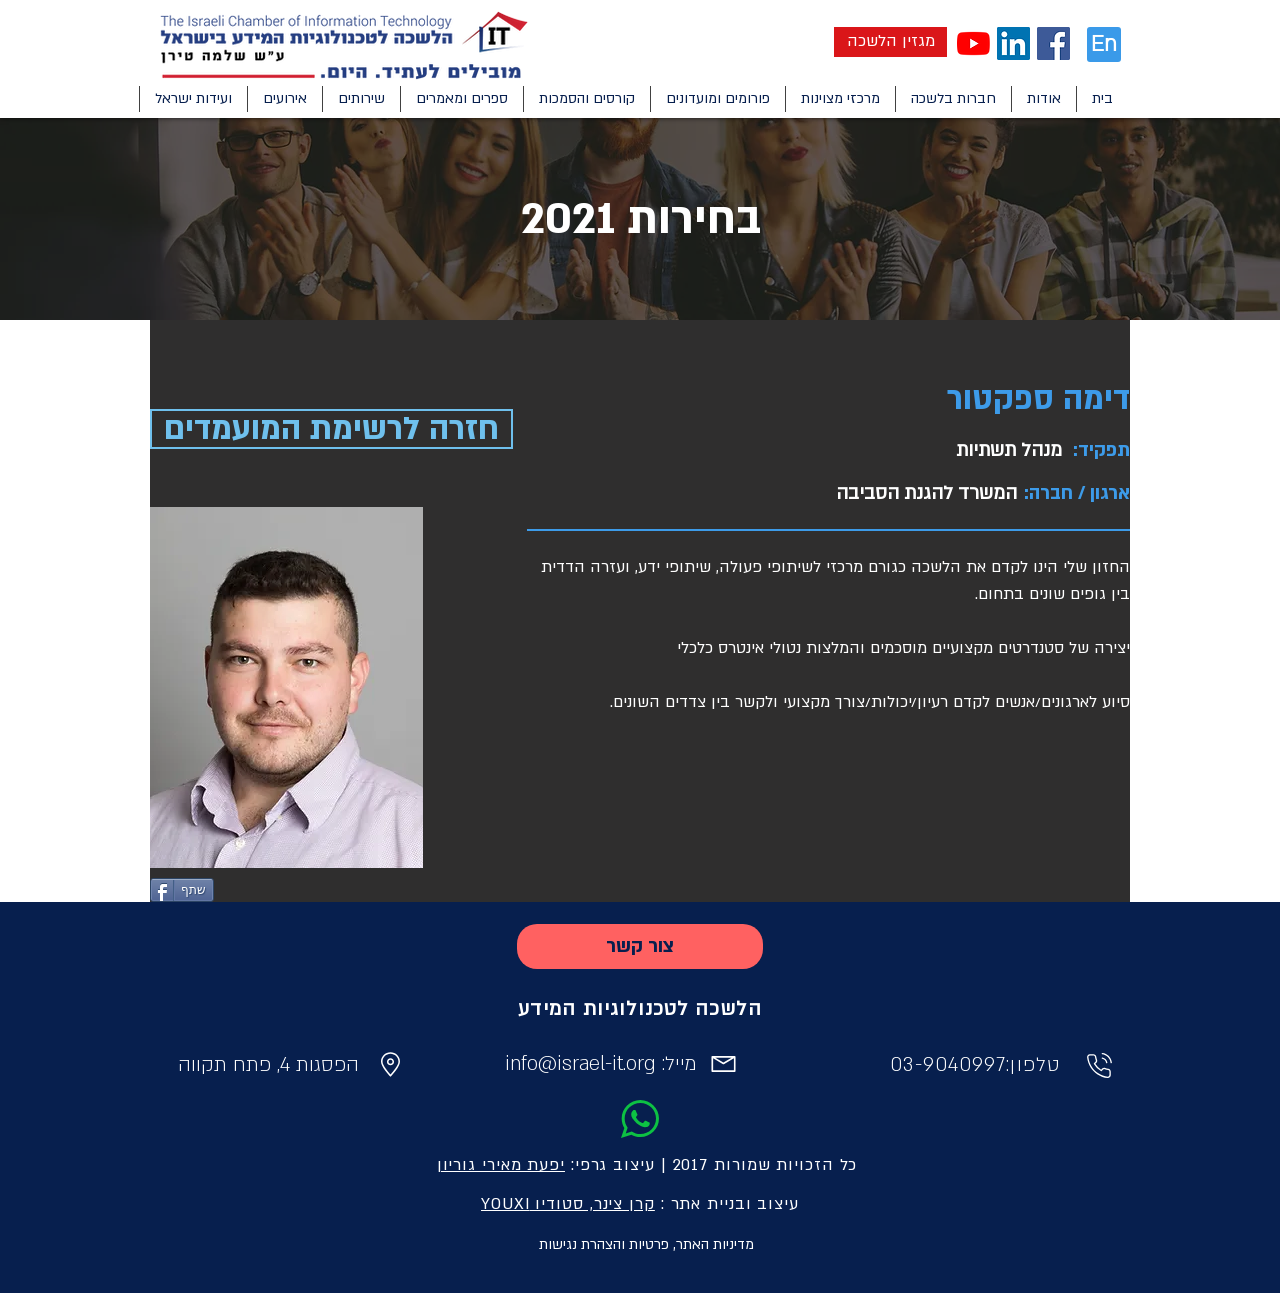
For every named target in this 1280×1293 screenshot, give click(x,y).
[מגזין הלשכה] (890, 42)
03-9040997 (948, 1065)
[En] (1104, 44)
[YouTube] (973, 43)
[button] (1043, 99)
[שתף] (182, 890)
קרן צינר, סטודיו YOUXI (568, 1204)
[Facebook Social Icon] (1053, 43)
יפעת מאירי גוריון (501, 1165)
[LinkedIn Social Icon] (1013, 43)
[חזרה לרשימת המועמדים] (331, 429)
